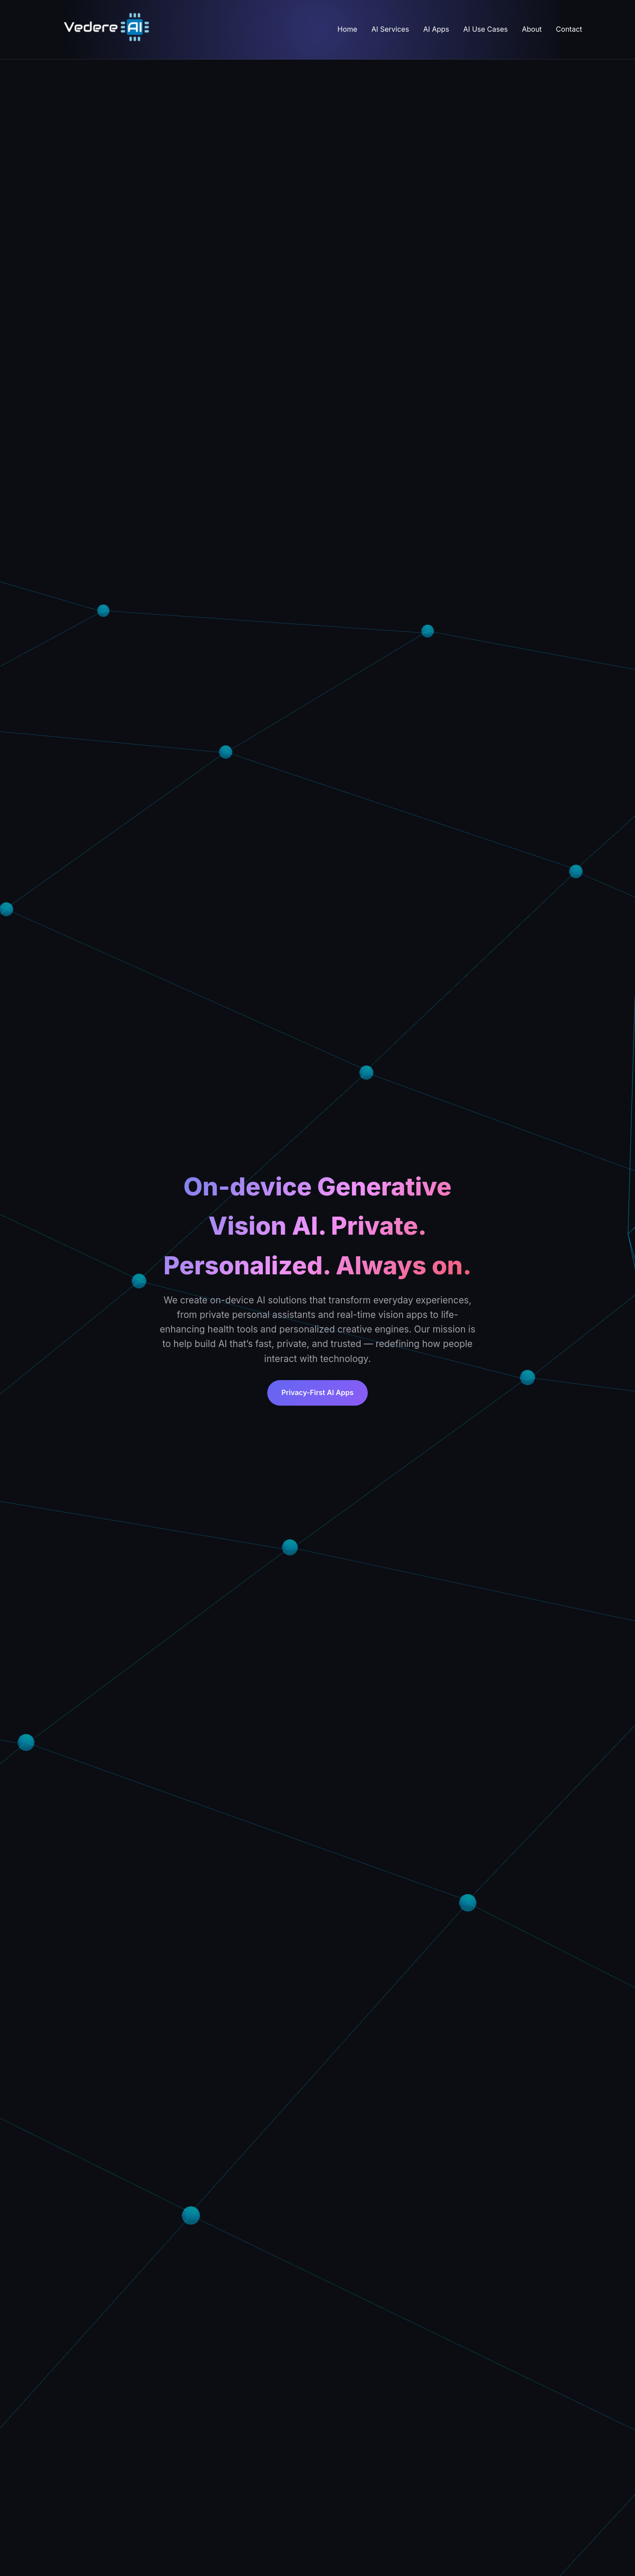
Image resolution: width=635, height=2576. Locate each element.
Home (347, 29)
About (532, 29)
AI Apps (436, 29)
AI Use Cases (485, 29)
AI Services (390, 29)
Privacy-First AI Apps (317, 1392)
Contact (569, 29)
